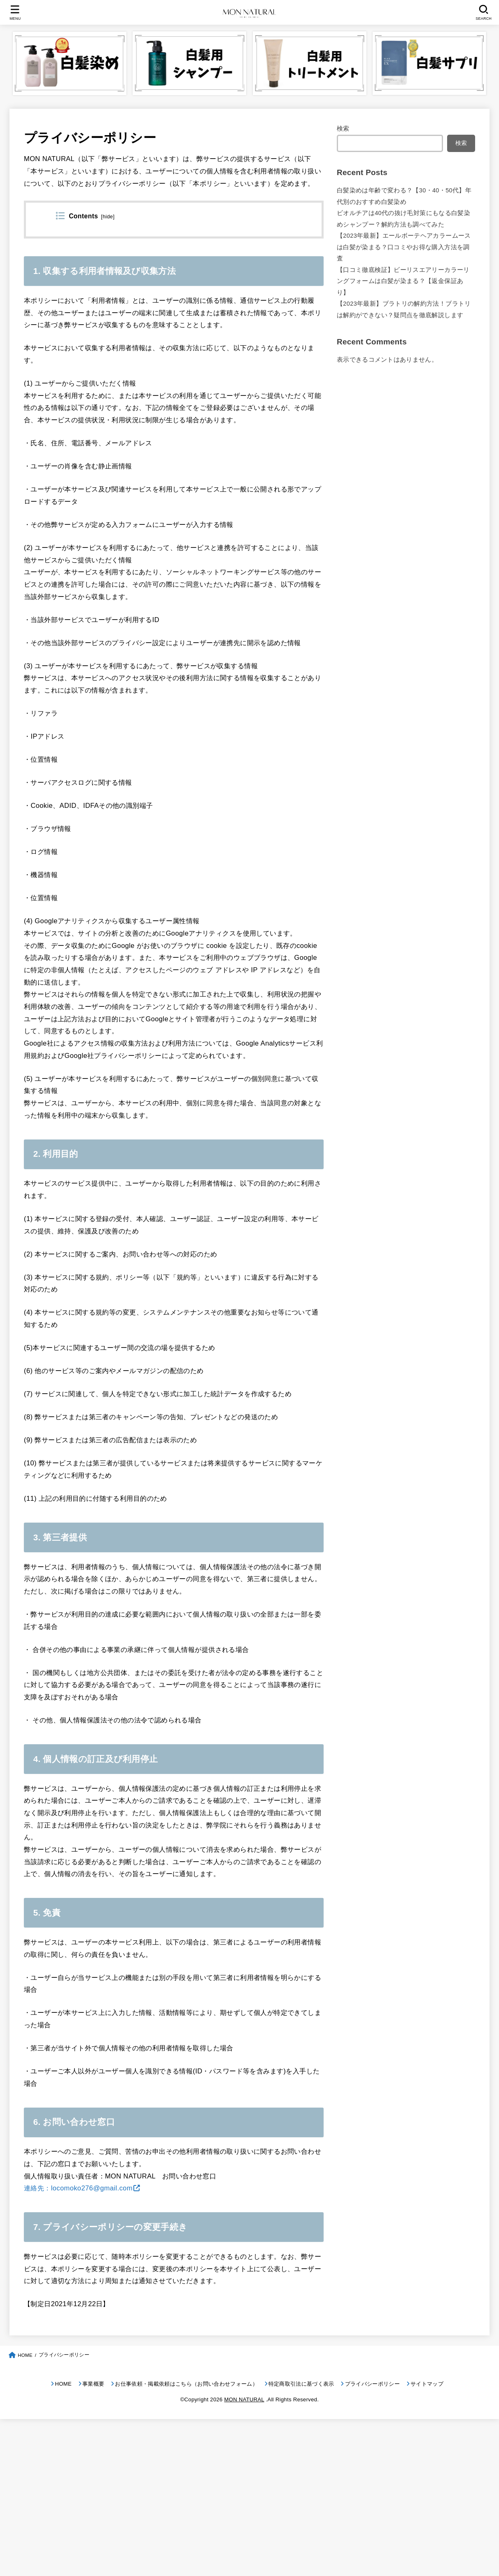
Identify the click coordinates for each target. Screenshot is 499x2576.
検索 (343, 128)
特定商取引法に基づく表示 (301, 2384)
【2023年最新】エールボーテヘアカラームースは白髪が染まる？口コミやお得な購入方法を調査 (404, 247)
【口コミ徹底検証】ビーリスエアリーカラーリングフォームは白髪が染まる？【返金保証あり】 (403, 281)
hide (108, 217)
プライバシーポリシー (372, 2384)
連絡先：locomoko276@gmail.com (78, 2188)
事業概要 (93, 2384)
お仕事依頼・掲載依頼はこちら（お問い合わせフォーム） (186, 2384)
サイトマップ (426, 2384)
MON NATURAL (244, 2399)
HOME (63, 2384)
